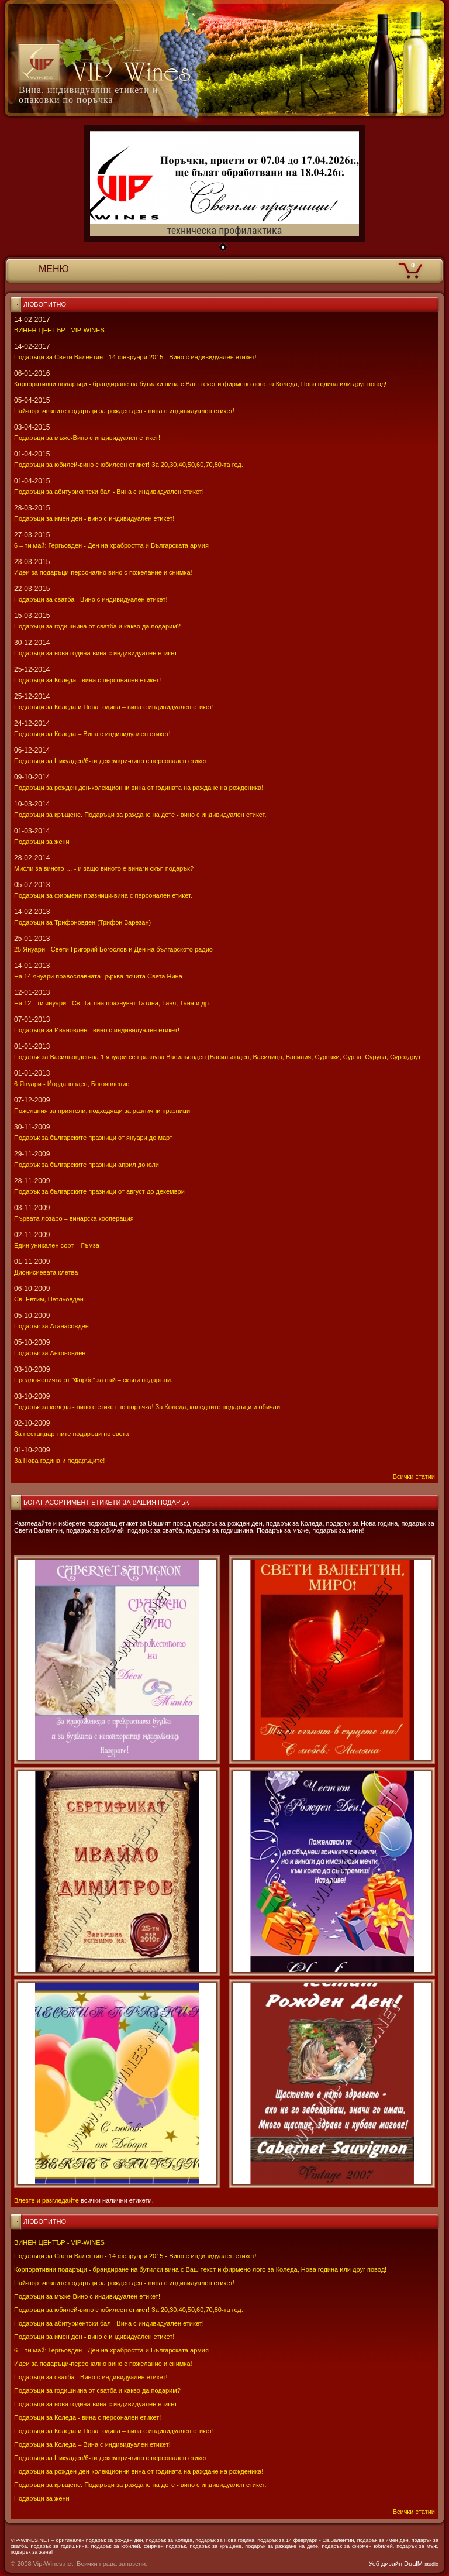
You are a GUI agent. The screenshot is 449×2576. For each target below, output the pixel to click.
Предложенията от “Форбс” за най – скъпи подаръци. (93, 1379)
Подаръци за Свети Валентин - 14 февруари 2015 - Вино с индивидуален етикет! (135, 2255)
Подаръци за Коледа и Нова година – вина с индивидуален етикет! (114, 2430)
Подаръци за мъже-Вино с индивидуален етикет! (87, 2296)
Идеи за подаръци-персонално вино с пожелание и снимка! (103, 2363)
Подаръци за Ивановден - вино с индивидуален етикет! (96, 1029)
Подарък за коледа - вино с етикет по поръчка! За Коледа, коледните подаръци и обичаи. (148, 1406)
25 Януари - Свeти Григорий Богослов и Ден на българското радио (113, 949)
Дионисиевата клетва (46, 1272)
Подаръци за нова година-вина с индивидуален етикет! (96, 2403)
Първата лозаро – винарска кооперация (74, 1218)
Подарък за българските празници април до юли (86, 1164)
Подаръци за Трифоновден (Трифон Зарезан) (82, 922)
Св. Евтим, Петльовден (49, 1299)
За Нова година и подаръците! (59, 1460)
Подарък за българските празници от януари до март (93, 1137)
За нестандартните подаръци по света (71, 1433)
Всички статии (414, 2511)
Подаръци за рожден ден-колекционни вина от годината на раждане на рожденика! (138, 2471)
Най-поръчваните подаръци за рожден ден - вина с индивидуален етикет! (124, 2282)
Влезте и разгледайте (46, 2200)
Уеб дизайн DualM (403, 2563)
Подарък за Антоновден (49, 1352)
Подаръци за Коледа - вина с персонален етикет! (87, 2417)
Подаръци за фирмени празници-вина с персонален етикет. (103, 895)
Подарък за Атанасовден (51, 1326)
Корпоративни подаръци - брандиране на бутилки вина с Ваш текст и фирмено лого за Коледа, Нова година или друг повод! (200, 2269)
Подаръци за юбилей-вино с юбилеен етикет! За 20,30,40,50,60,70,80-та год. (128, 2309)
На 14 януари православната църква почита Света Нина (98, 976)
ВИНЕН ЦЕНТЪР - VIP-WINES (59, 2242)
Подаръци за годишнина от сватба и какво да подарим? (97, 2390)
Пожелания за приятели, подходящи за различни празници (102, 1110)
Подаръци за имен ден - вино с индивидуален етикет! (94, 2336)
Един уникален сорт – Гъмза (56, 1245)
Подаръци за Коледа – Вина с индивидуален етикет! (92, 2444)
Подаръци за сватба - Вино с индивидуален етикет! (90, 2377)
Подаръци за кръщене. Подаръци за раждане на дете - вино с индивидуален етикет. (140, 2484)
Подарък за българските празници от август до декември (99, 1191)
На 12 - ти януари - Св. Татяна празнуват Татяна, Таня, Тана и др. (112, 1003)
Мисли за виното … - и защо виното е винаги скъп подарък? (104, 868)
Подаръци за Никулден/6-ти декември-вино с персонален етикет (111, 2457)
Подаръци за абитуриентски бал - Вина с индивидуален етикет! (109, 2323)
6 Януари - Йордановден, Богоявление (71, 1083)
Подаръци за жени (42, 2498)
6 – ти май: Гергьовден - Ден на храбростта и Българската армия (111, 2350)
